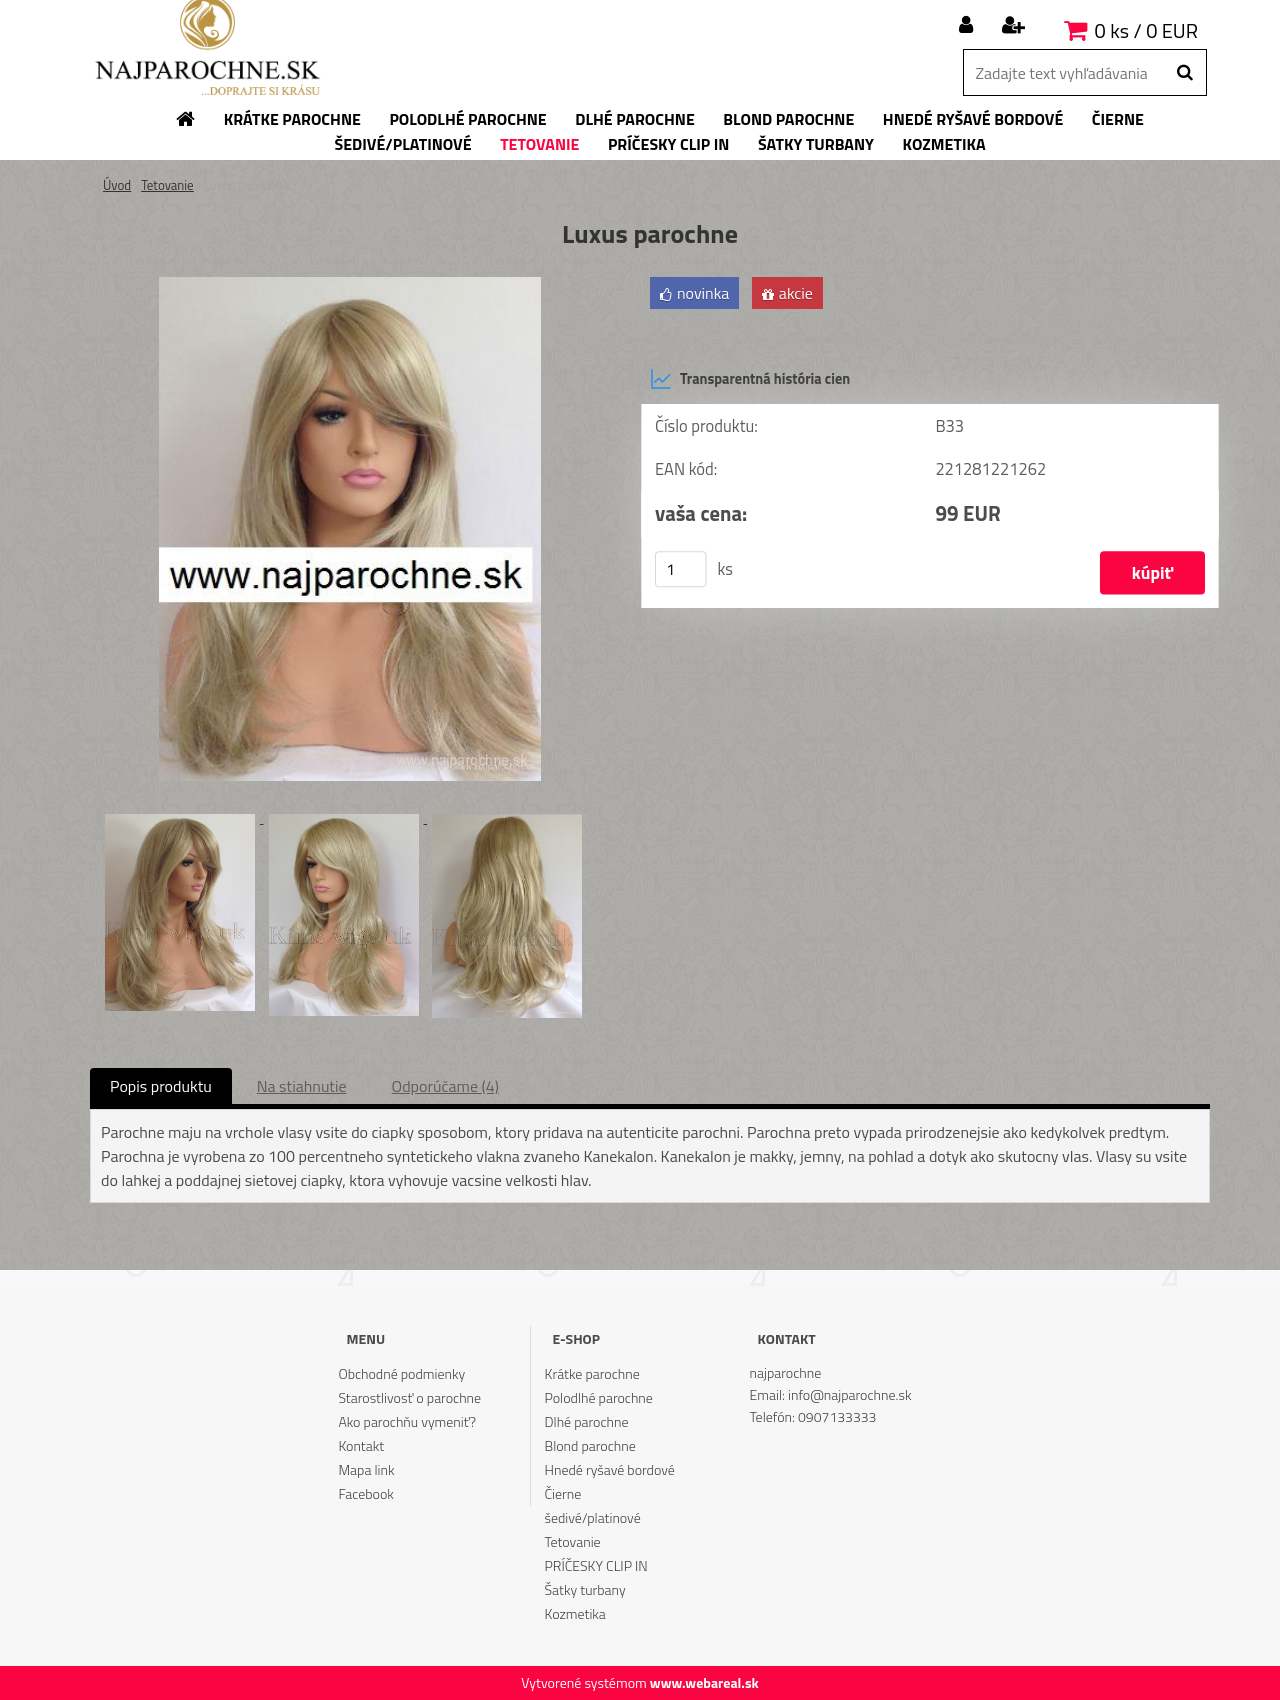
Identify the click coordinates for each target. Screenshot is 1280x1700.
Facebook (365, 1493)
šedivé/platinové (593, 1517)
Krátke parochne (592, 1373)
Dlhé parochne (587, 1421)
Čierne (563, 1493)
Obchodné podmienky (401, 1373)
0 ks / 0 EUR (1146, 30)
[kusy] (681, 569)
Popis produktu (161, 1086)
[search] (1184, 73)
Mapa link (366, 1469)
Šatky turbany (585, 1589)
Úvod (117, 185)
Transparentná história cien (750, 379)
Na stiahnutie (302, 1086)
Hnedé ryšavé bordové (610, 1469)
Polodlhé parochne (599, 1397)
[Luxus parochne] (350, 285)
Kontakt (361, 1445)
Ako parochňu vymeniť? (407, 1421)
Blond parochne (590, 1445)
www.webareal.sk (704, 1682)
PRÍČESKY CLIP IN (596, 1565)
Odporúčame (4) (445, 1086)
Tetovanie (167, 185)
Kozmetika (575, 1613)
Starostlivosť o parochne (409, 1397)
